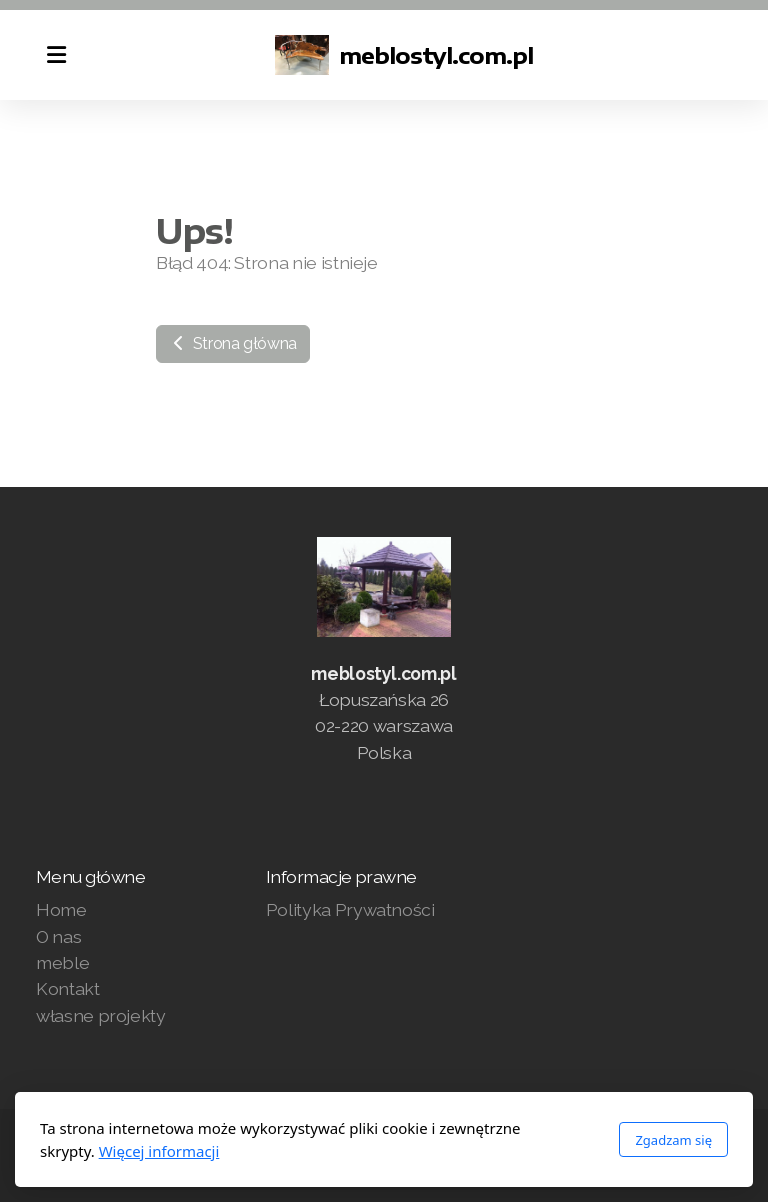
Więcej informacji (159, 1151)
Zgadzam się (673, 1140)
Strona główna (233, 343)
